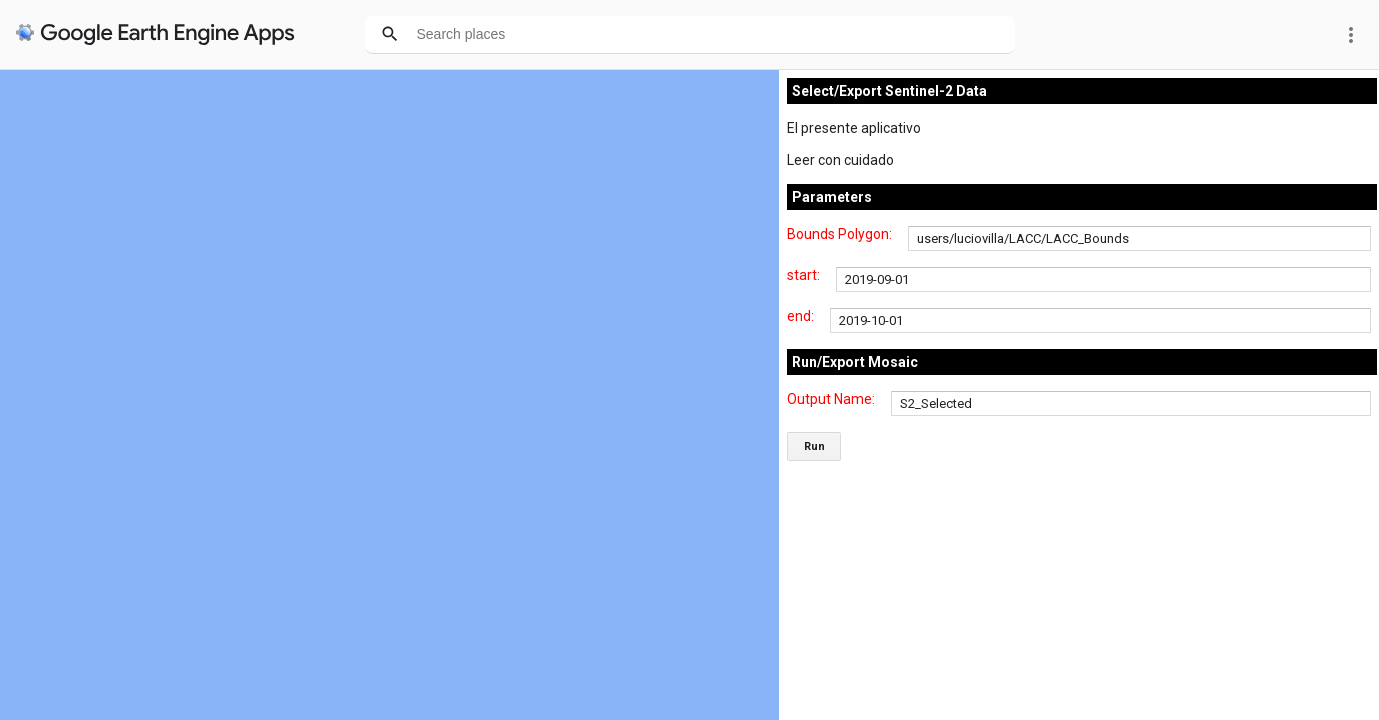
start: (803, 275)
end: (800, 316)
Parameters (832, 197)
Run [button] (814, 446)
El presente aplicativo (854, 128)
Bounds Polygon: (839, 234)
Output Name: (831, 399)
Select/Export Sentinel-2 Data (889, 91)
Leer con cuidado (840, 160)
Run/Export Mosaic (855, 362)
